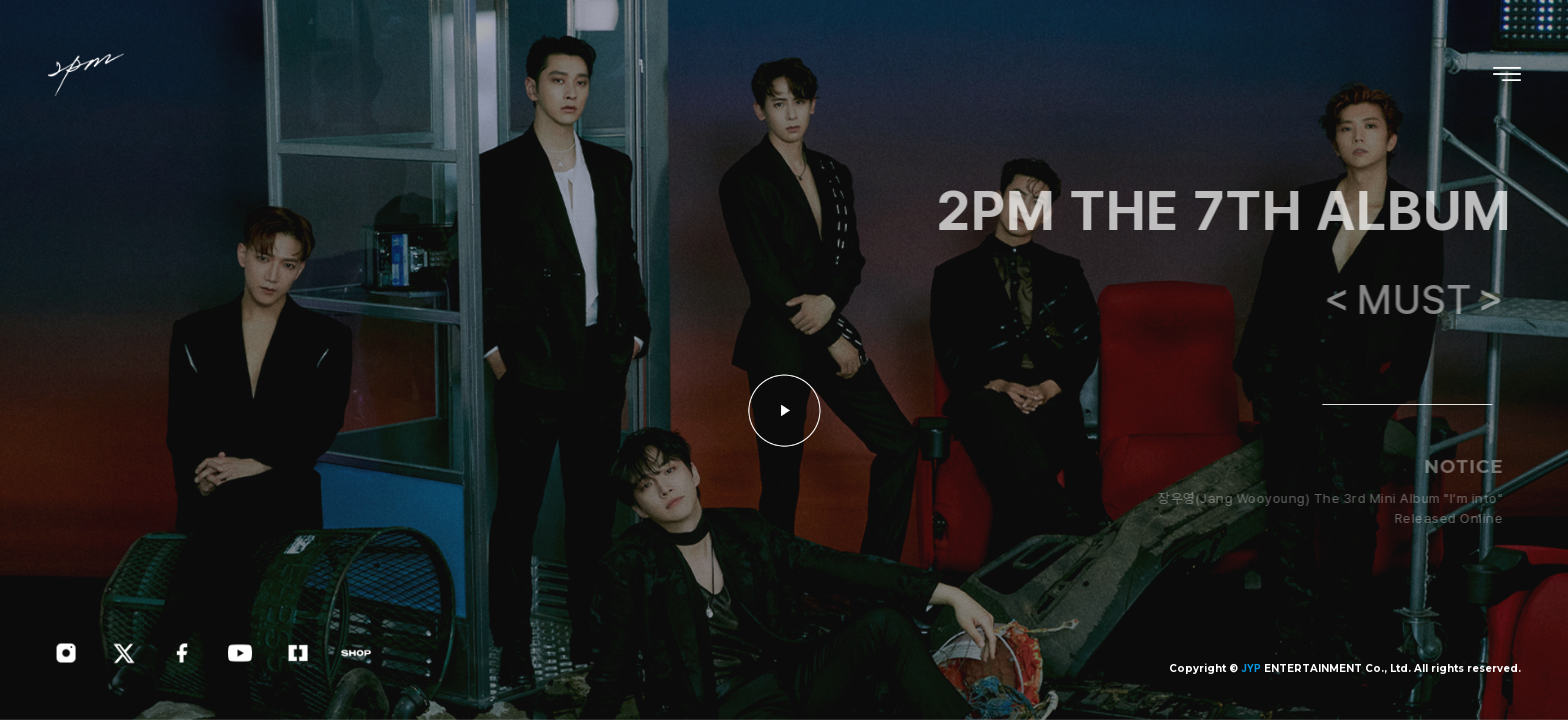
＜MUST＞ (1421, 300)
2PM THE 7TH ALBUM (1228, 210)
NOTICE (1468, 466)
